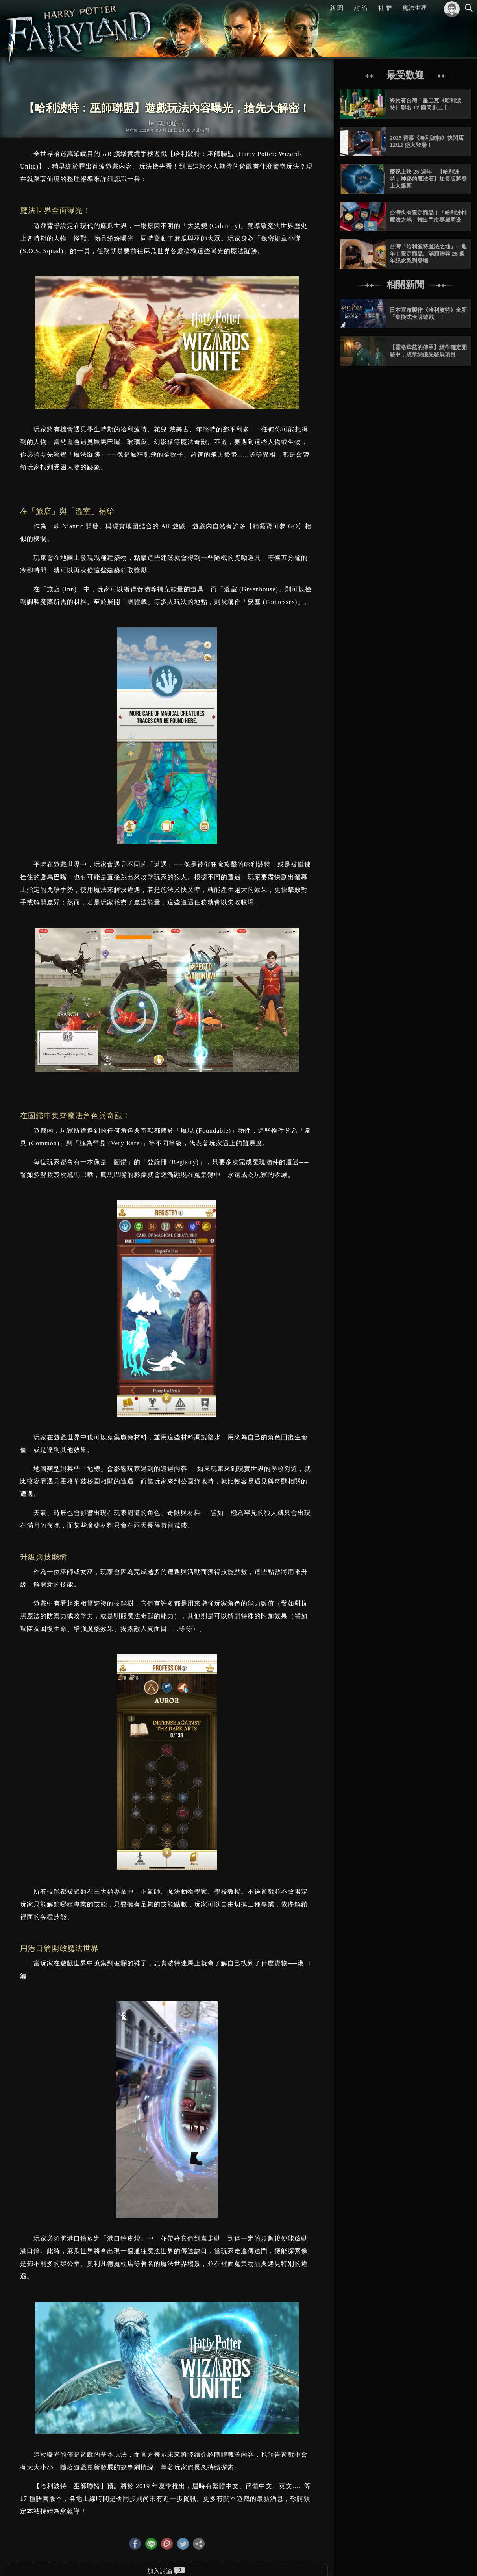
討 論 (361, 7)
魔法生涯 (414, 7)
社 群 (385, 7)
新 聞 (336, 7)
